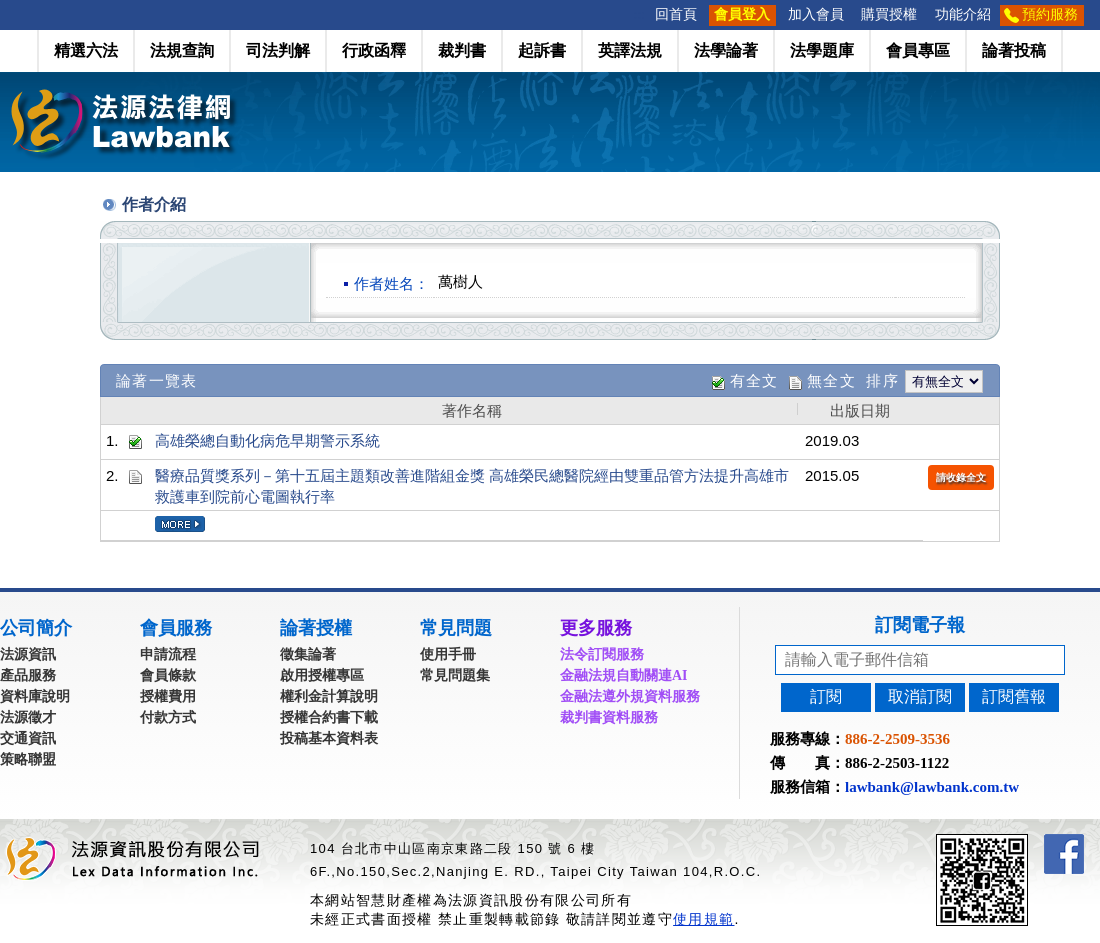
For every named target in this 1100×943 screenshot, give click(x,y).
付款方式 (168, 717)
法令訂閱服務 (602, 654)
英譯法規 (630, 50)
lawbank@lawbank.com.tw (932, 787)
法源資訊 (28, 654)
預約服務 (1050, 14)
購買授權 (889, 14)
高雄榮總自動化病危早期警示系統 (267, 440)
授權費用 (168, 696)
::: (640, 14)
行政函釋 (374, 50)
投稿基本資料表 (329, 738)
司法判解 (278, 50)
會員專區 (918, 50)
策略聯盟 (28, 759)
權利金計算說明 (329, 696)
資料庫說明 (35, 696)
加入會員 (816, 14)
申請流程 (168, 654)
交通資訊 (28, 738)
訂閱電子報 (920, 625)
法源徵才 (28, 717)
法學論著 (726, 50)
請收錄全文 (961, 477)
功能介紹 (963, 14)
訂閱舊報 (1014, 696)
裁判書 (462, 50)
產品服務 (28, 675)
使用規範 (703, 919)
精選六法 (86, 50)
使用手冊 (448, 654)
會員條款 (168, 675)
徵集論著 (308, 654)
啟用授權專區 (322, 675)
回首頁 (676, 14)
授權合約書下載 (329, 717)
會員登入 (742, 14)
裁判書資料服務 (609, 717)
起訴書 (542, 50)
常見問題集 (455, 675)
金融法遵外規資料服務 (630, 696)
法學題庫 (822, 50)
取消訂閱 (920, 696)
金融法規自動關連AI (624, 675)
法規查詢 (182, 50)
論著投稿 (1014, 50)
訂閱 (826, 696)
